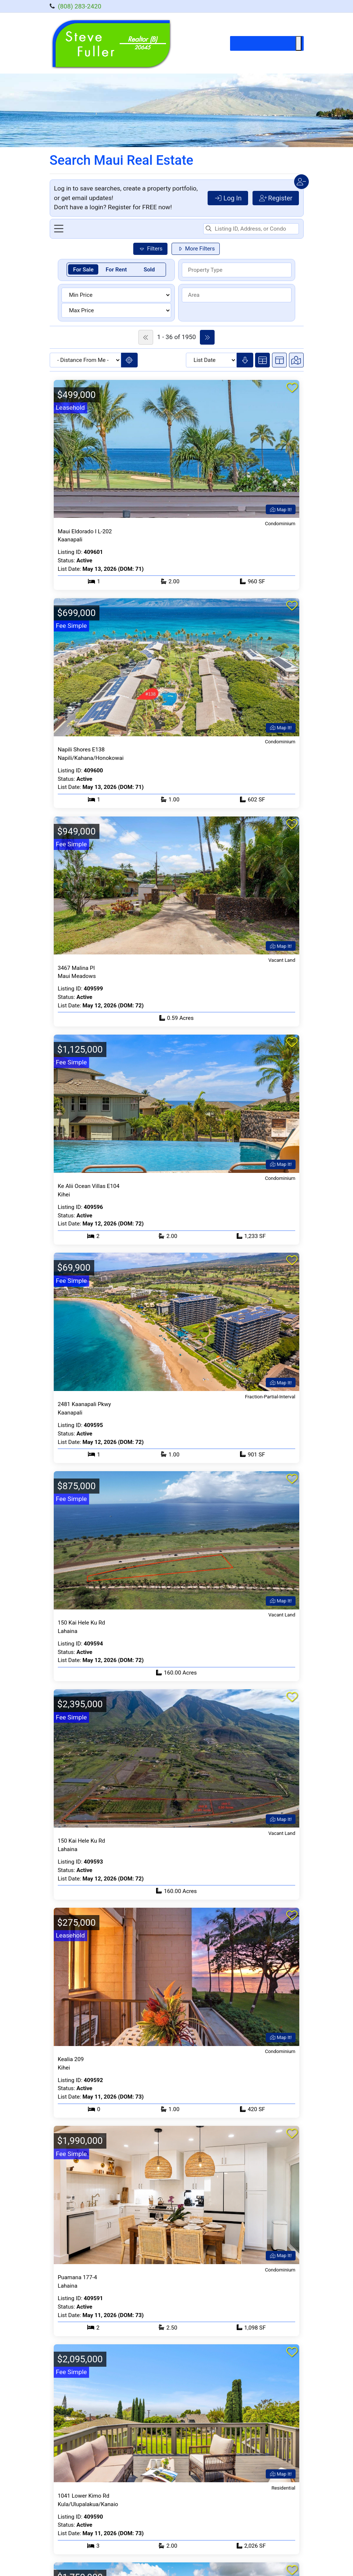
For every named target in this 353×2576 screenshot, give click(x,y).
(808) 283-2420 (79, 6)
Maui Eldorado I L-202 (85, 531)
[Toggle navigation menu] (58, 229)
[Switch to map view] (296, 360)
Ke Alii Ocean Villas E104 (89, 1186)
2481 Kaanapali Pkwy (84, 1404)
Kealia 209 (71, 2059)
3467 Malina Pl (76, 968)
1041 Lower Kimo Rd (83, 2496)
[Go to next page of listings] (207, 337)
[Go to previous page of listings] (145, 337)
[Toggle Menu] (298, 43)
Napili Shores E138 (81, 749)
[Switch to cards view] (262, 360)
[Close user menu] (301, 181)
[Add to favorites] (291, 388)
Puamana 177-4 (77, 2277)
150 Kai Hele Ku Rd (81, 1622)
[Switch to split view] (279, 360)
